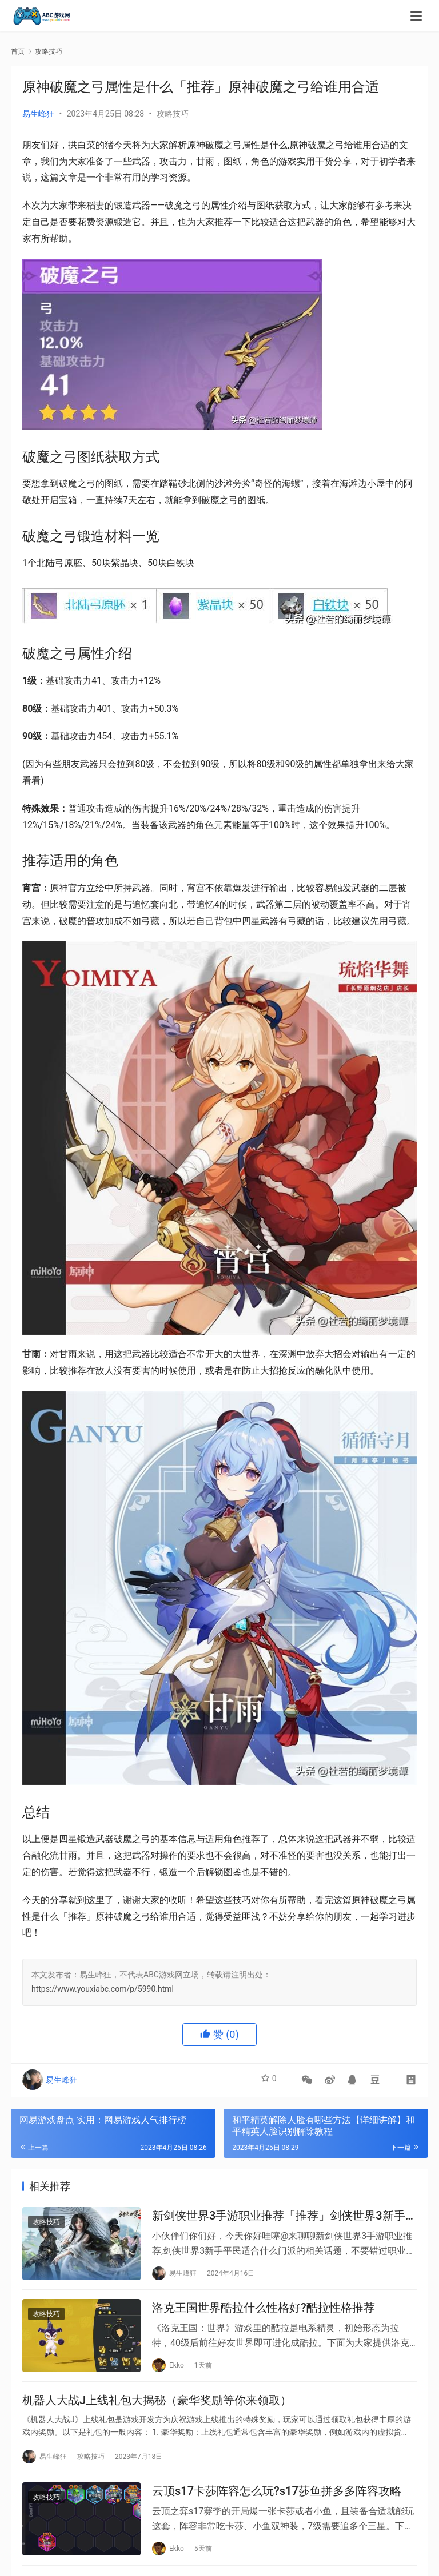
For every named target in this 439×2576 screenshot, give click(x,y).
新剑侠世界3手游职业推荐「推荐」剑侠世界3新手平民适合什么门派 (284, 2217)
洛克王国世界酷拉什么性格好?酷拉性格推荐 (263, 2314)
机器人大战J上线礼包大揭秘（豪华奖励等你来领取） (157, 2410)
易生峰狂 (38, 113)
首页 (18, 51)
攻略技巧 (173, 113)
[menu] (416, 18)
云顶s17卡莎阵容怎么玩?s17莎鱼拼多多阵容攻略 (276, 2506)
